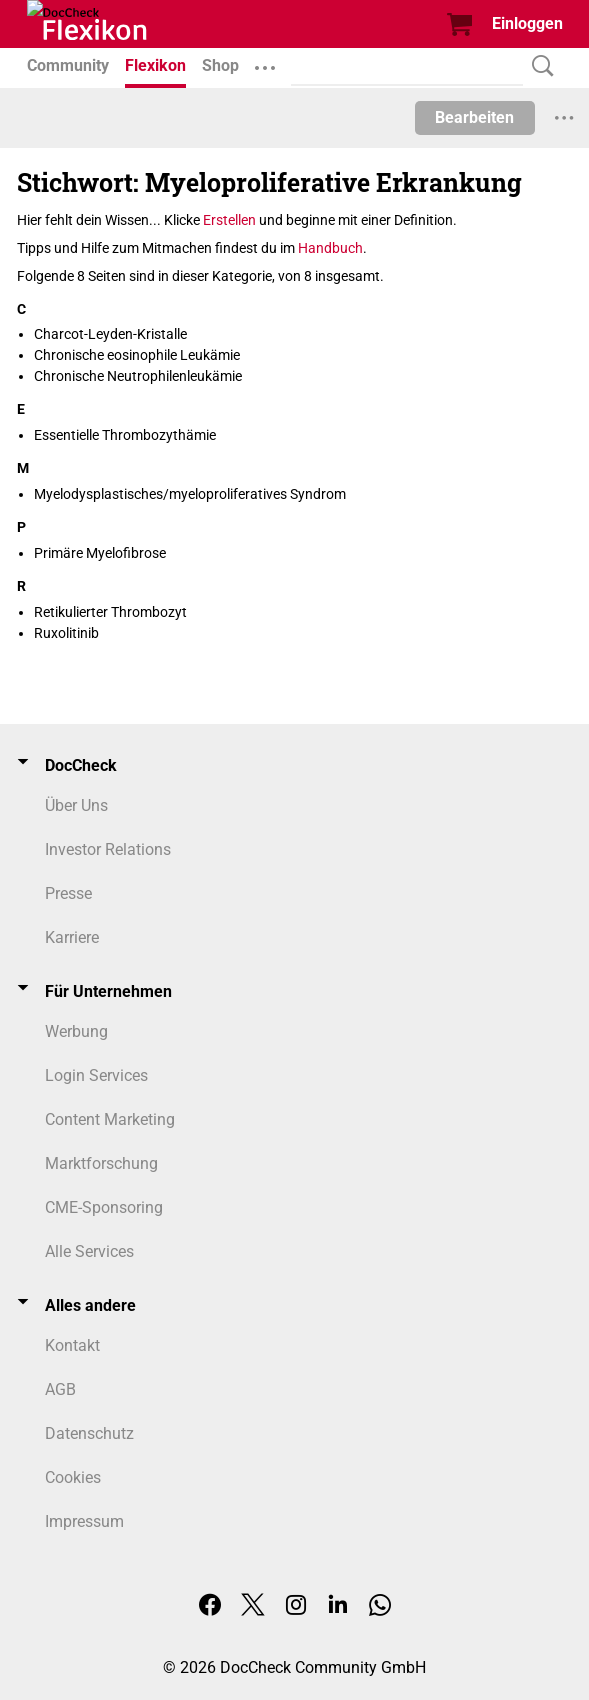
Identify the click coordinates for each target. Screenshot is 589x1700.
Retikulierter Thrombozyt (110, 612)
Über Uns (76, 805)
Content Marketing (110, 1119)
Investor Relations (108, 849)
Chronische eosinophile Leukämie (137, 355)
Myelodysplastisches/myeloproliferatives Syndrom (190, 494)
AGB (60, 1389)
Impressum (84, 1521)
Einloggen (527, 23)
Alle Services (89, 1251)
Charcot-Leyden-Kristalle (110, 334)
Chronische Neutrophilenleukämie (138, 376)
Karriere (72, 937)
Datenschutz (89, 1433)
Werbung (76, 1031)
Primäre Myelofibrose (100, 553)
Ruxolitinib (66, 633)
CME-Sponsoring (104, 1207)
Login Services (96, 1075)
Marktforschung (101, 1163)
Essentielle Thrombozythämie (125, 435)
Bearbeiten (474, 117)
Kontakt (72, 1345)
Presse (68, 893)
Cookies (73, 1477)
